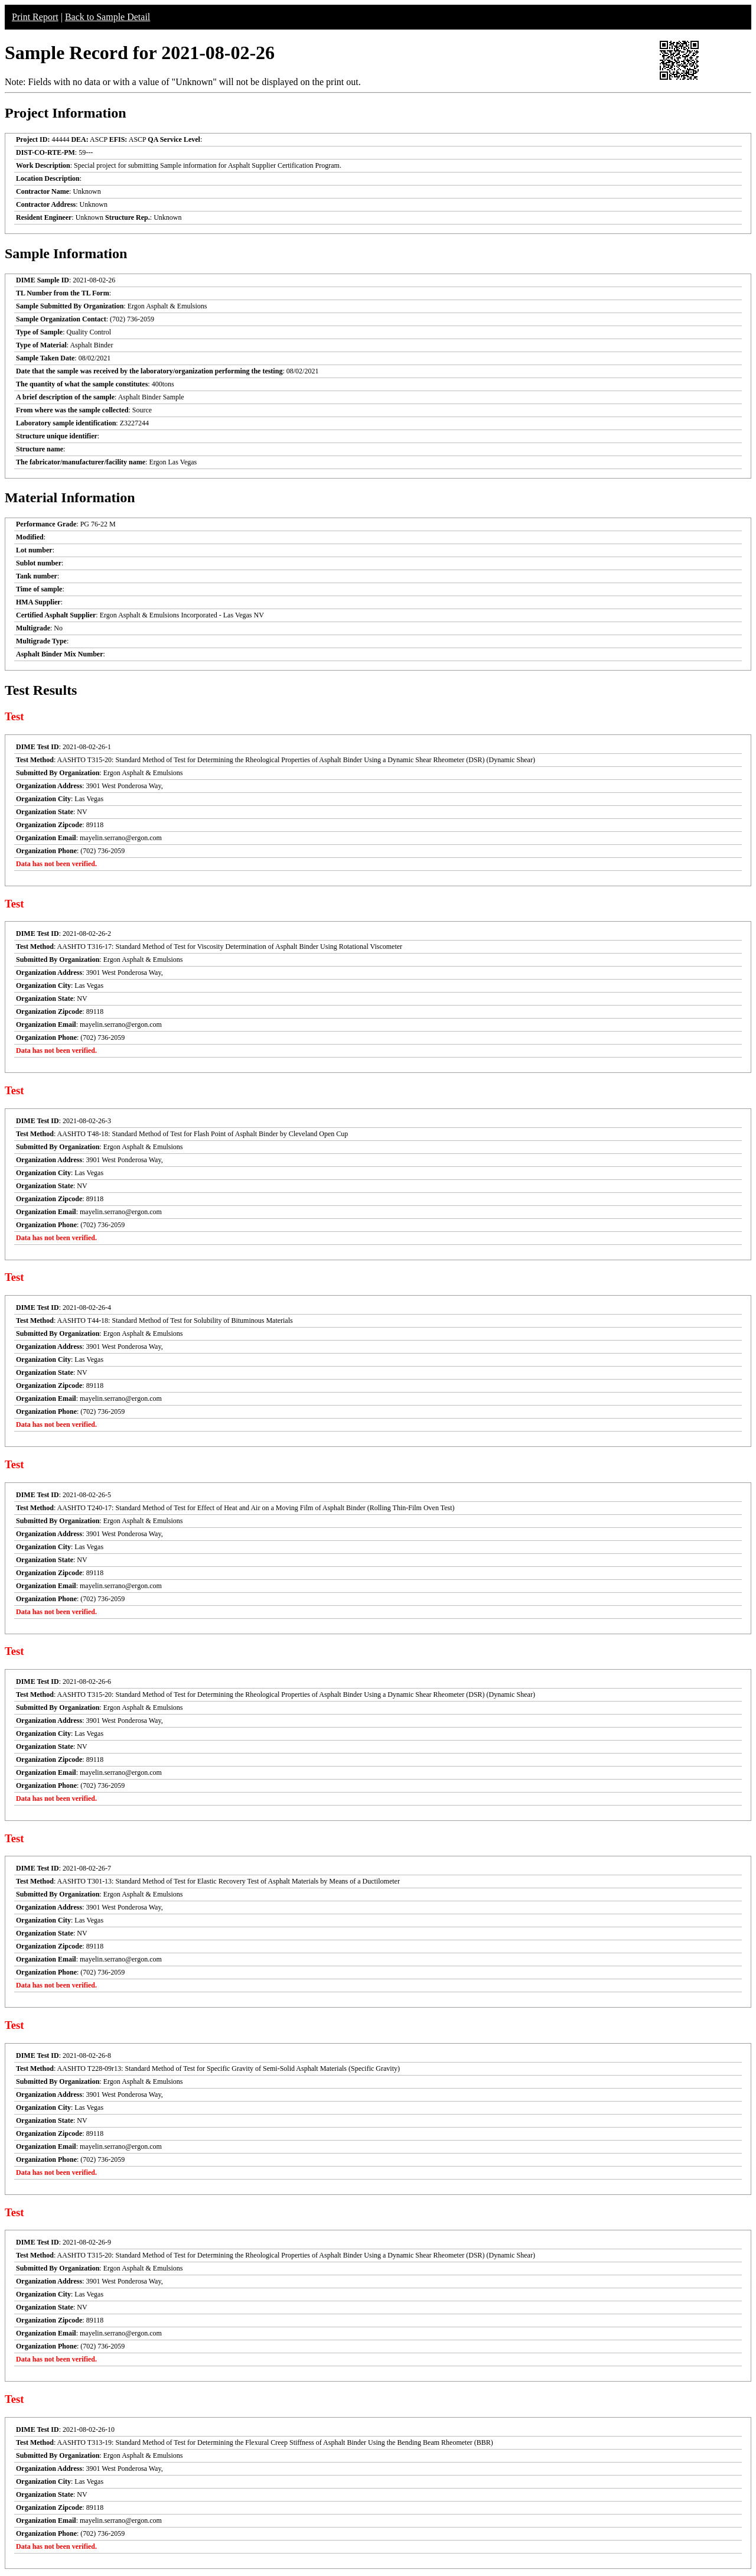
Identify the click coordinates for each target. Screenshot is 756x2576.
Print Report (35, 17)
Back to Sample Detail (107, 17)
